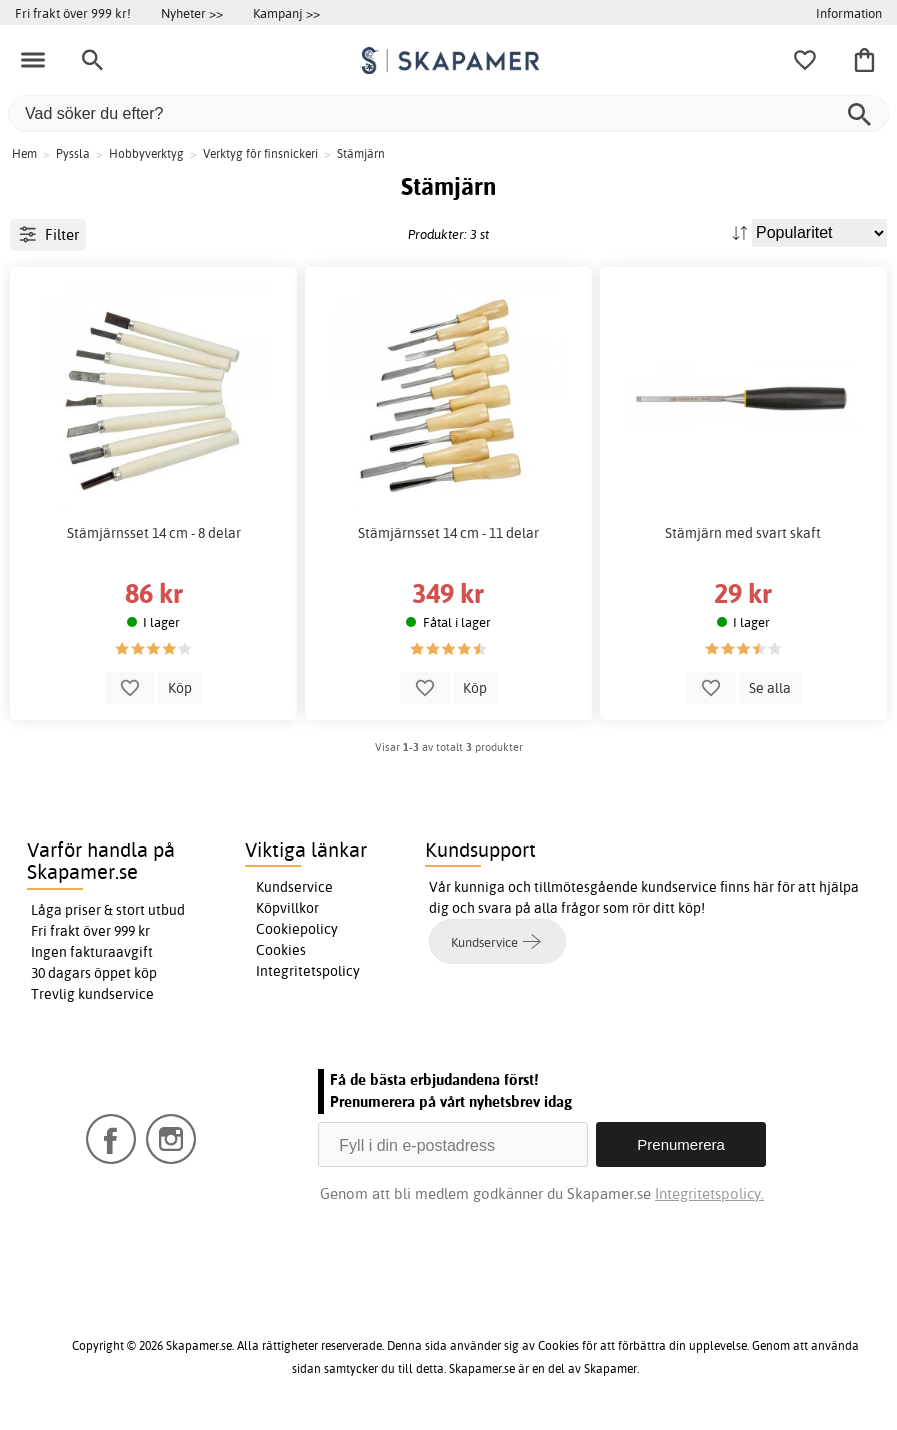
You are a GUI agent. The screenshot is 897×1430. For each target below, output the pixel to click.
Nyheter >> (192, 13)
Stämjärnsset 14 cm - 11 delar (448, 533)
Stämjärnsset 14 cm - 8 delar (154, 533)
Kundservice (294, 887)
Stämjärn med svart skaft (743, 533)
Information (849, 13)
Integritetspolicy (308, 971)
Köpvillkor (287, 908)
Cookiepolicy (297, 929)
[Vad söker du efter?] (448, 113)
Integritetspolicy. (709, 1193)
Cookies (281, 950)
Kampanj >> (286, 13)
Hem (24, 153)
